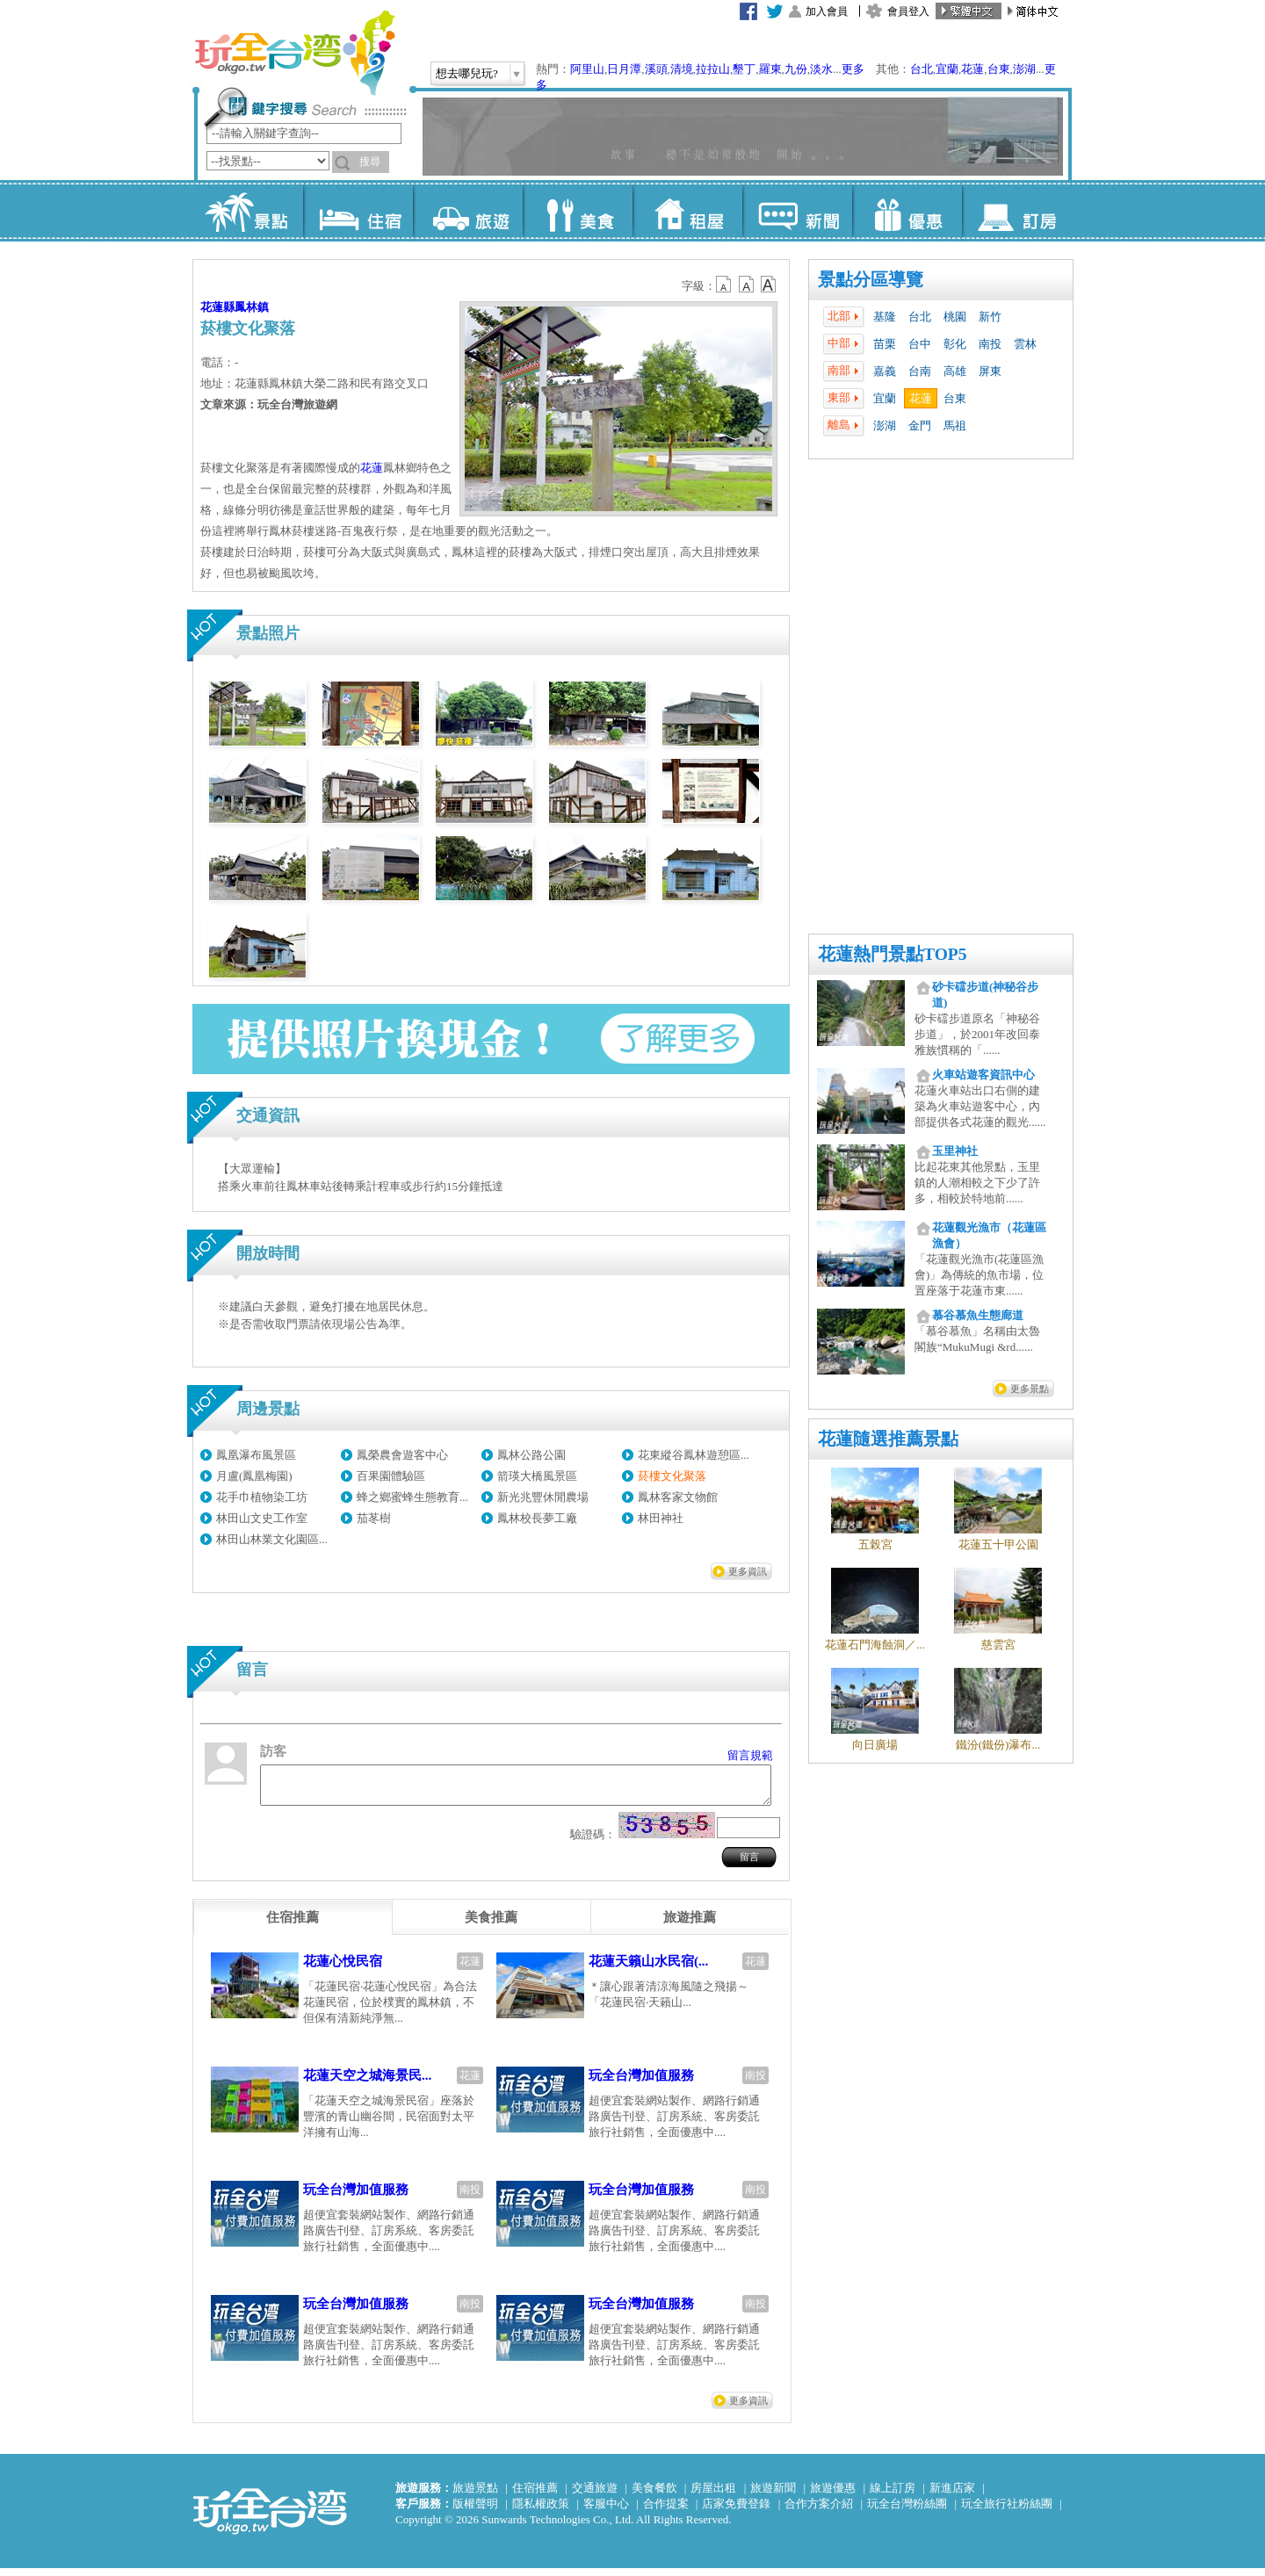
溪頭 (656, 69)
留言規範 (750, 1755)
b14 (768, 284)
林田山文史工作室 (261, 1518)
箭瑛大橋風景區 (537, 1476)
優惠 (907, 211)
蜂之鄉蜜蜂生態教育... (412, 1497)
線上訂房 (892, 2495)
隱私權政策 (540, 2511)
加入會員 (827, 11)
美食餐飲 (654, 2495)
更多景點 (1029, 1388)
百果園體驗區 (391, 1476)
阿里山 (587, 69)
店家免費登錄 (736, 2511)
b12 (725, 284)
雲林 (1025, 343)
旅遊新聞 (773, 2495)
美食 (577, 211)
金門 (919, 425)
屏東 (990, 371)
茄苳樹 (374, 1518)
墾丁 (744, 69)
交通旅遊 (595, 2495)
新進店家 (952, 2495)
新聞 (797, 211)
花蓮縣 (217, 307)
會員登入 (908, 11)
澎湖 (1024, 69)
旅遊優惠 (833, 2495)
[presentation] (292, 1925)
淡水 (821, 69)
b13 (746, 284)
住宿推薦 (535, 2495)
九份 (795, 69)
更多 (853, 69)
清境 (681, 69)
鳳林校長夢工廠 (537, 1518)
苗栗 (884, 343)
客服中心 (606, 2511)
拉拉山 (713, 69)
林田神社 (660, 1518)
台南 (919, 371)
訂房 (1017, 211)
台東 (998, 69)
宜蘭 (947, 69)
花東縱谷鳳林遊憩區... (693, 1454)
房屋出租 (713, 2495)
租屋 (687, 211)
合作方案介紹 (818, 2511)
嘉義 (884, 371)
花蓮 (972, 69)
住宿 (358, 211)
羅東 (770, 69)
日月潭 (624, 69)
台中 (919, 343)
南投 (990, 343)
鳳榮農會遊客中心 (402, 1454)
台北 (921, 69)
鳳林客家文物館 (678, 1497)
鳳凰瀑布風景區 (256, 1454)
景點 (248, 211)
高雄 (954, 371)
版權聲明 (475, 2511)
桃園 (954, 316)
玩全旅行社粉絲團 (1006, 2511)
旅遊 (468, 211)
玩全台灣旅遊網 (294, 52)
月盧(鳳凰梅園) (254, 1476)
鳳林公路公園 (531, 1454)
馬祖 (954, 425)
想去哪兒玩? (467, 73)
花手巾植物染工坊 (261, 1497)
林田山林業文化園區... (272, 1539)
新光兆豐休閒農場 (543, 1497)
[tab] (292, 1925)
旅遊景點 (475, 2495)
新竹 (990, 316)
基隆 (884, 316)
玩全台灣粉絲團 (907, 2511)
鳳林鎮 (252, 307)
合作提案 (666, 2511)
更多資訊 (747, 1571)
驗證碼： (593, 1842)
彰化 (954, 343)
